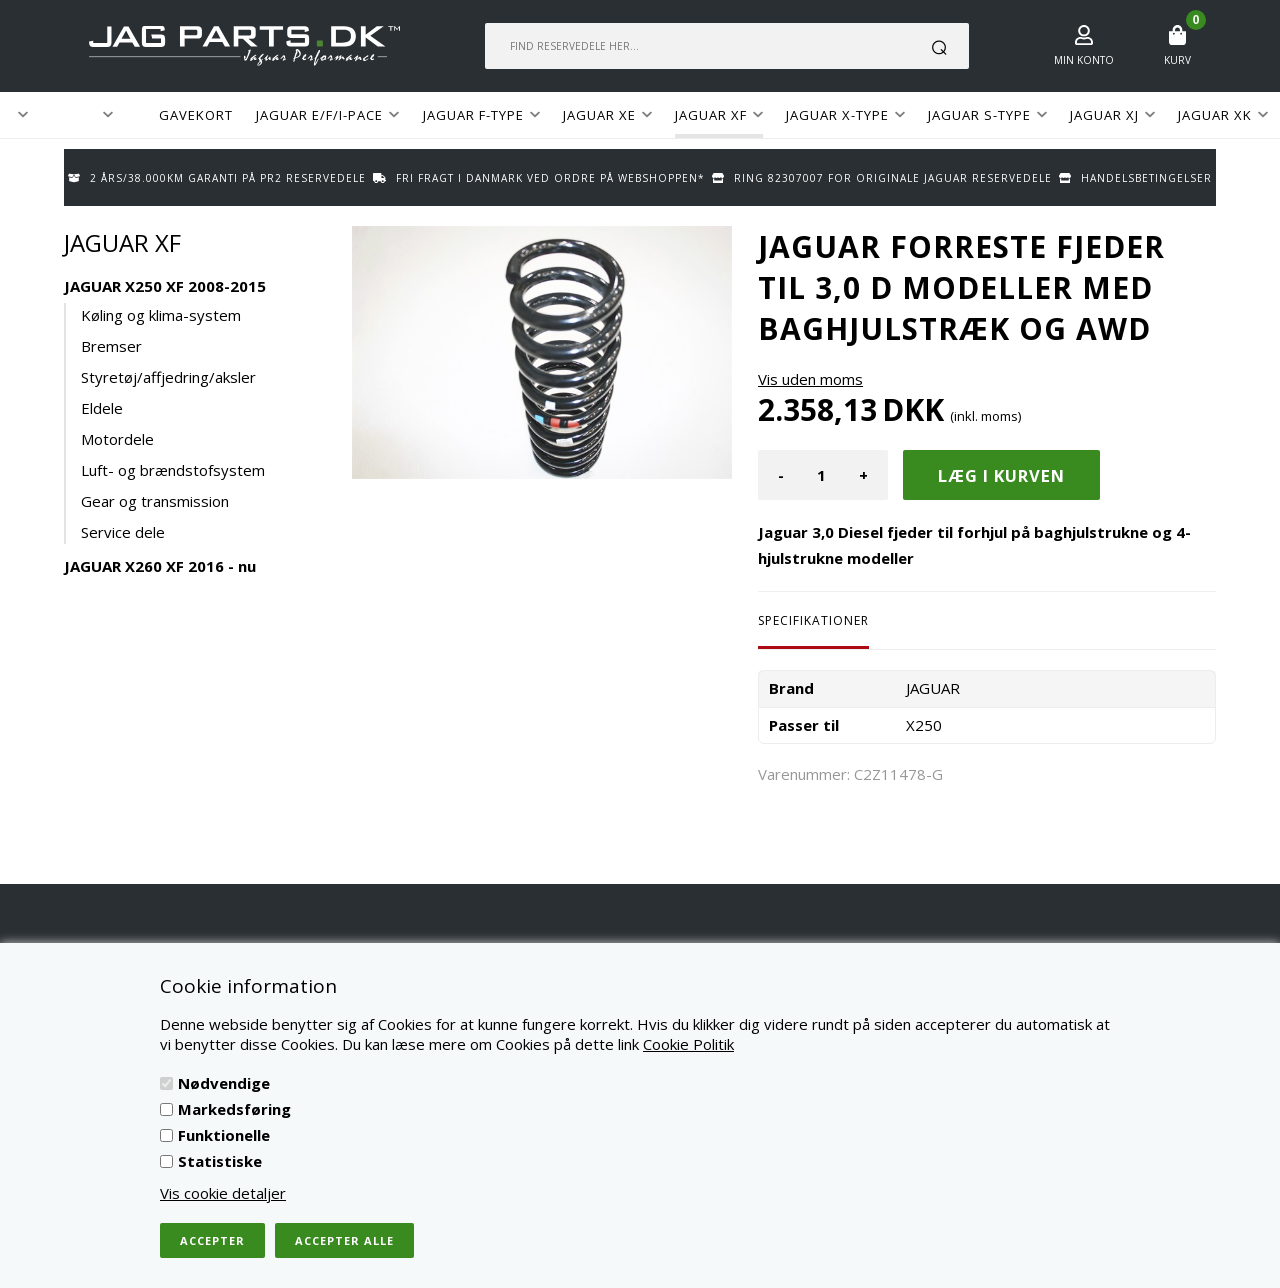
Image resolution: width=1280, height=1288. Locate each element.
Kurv (1177, 60)
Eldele (102, 408)
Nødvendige (224, 1083)
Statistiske (220, 1161)
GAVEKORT (196, 115)
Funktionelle (224, 1135)
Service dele (123, 532)
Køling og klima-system (161, 315)
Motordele (117, 439)
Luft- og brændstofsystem (173, 470)
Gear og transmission (155, 501)
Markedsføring (234, 1109)
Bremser (111, 346)
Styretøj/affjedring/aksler (168, 377)
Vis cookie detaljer (223, 1193)
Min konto (1084, 60)
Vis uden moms (810, 379)
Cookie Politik (688, 1044)
